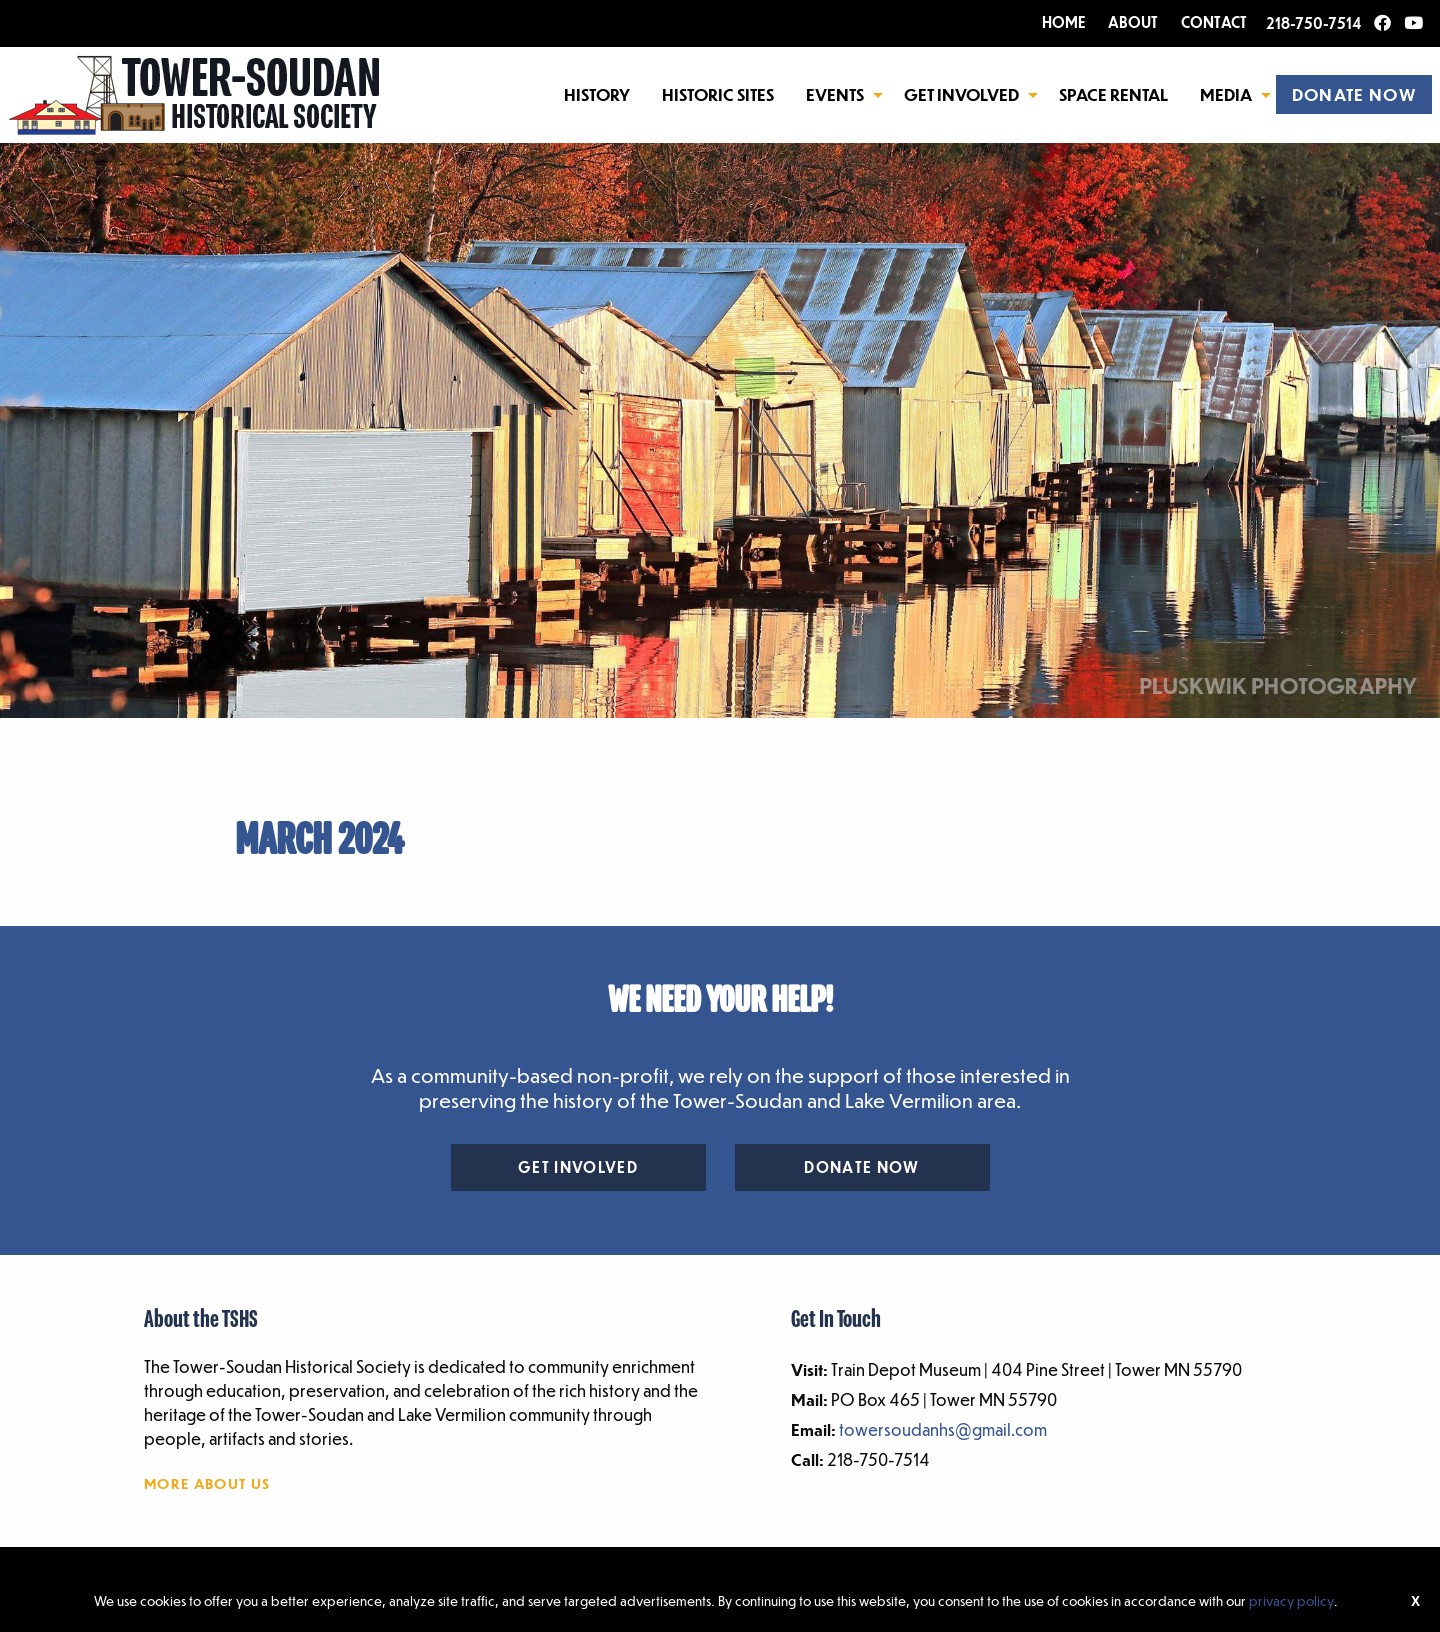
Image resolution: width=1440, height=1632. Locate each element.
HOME (1064, 22)
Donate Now (861, 1167)
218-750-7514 (1313, 23)
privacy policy (1291, 1600)
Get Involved (961, 94)
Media (1226, 94)
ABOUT (1133, 22)
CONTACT (1214, 22)
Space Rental (1113, 94)
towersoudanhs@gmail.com (943, 1429)
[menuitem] (597, 94)
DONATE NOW (1354, 94)
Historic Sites (718, 94)
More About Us (207, 1483)
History (597, 94)
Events (835, 94)
